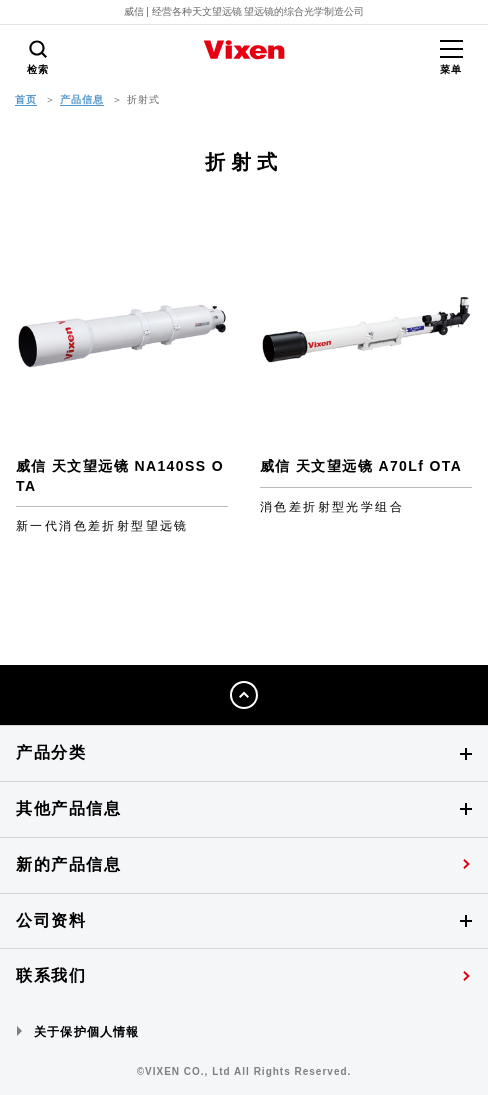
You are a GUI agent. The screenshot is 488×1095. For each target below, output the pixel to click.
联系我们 (51, 975)
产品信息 (82, 99)
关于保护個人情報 (87, 1032)
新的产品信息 (69, 864)
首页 (26, 99)
